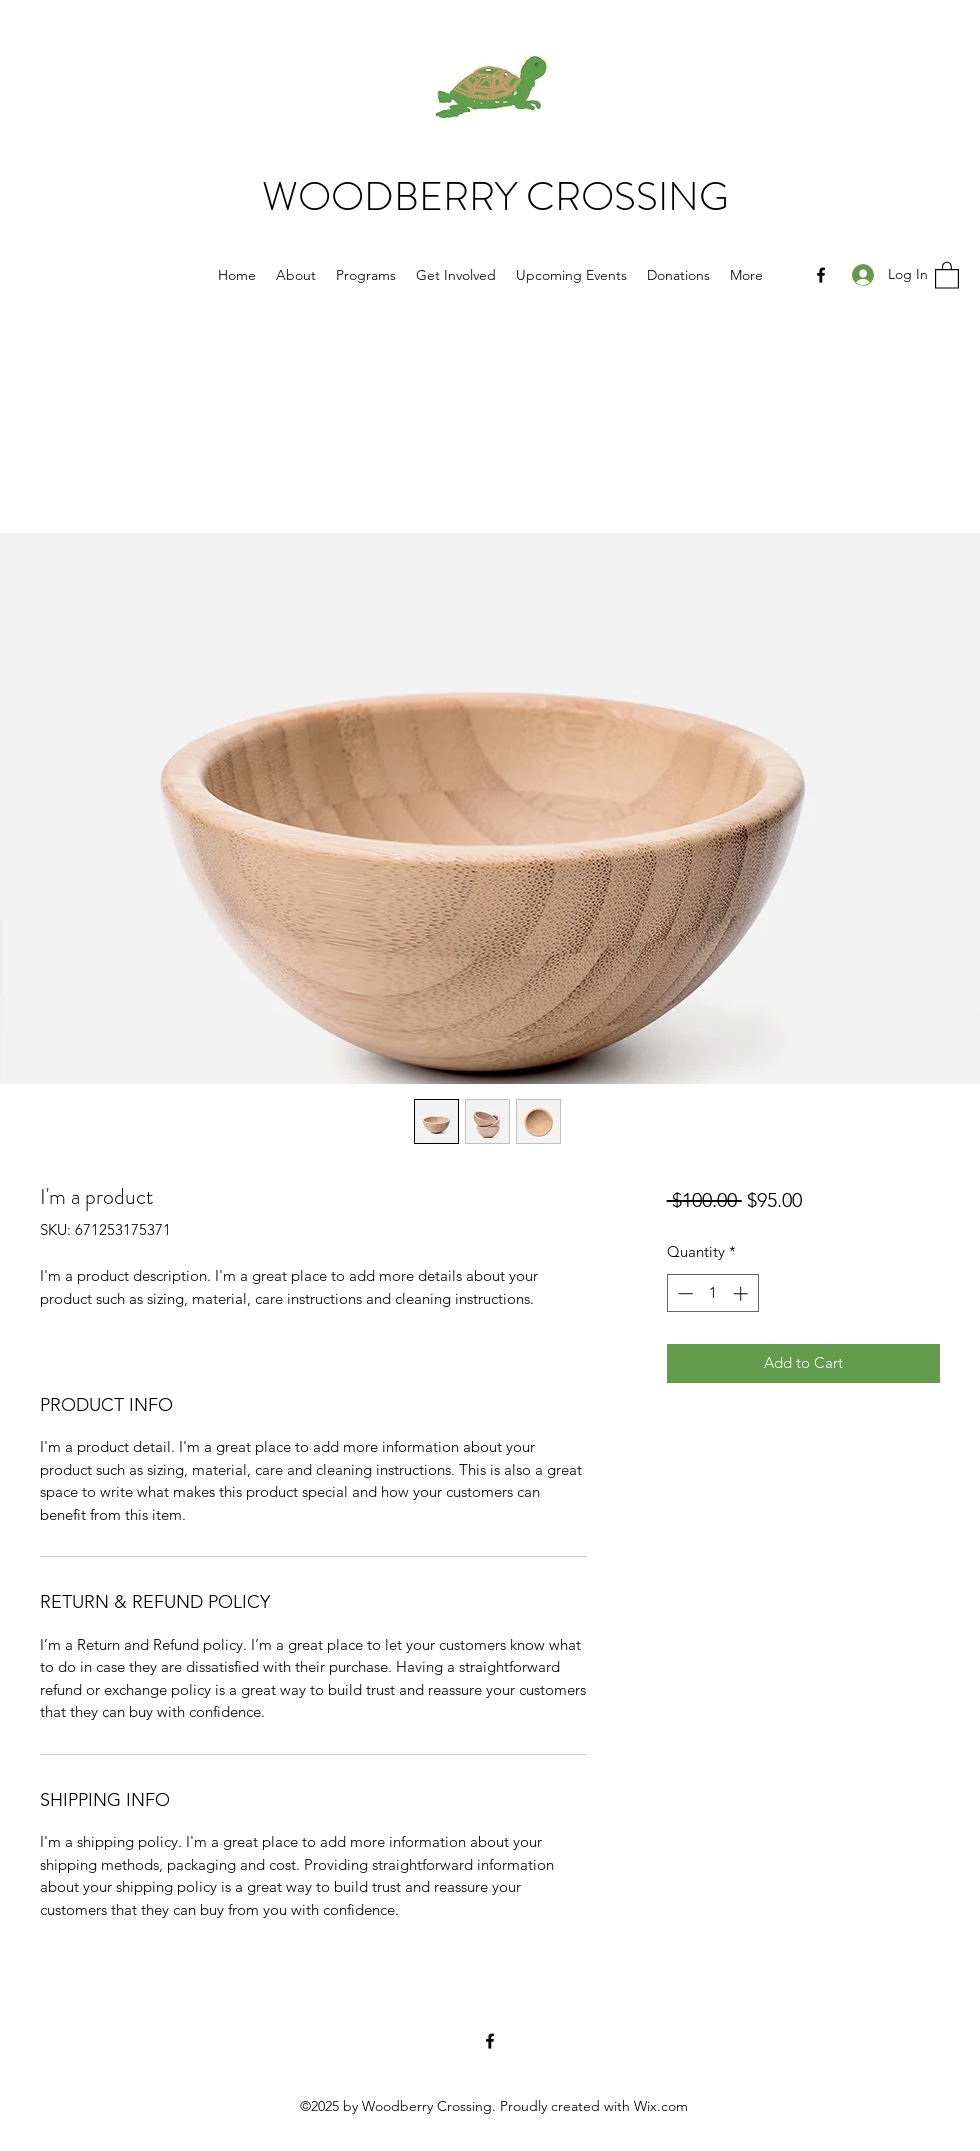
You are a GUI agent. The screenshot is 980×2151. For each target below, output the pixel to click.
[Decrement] (683, 1293)
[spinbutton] (712, 1293)
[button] (947, 274)
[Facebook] (821, 275)
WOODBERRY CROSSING (495, 196)
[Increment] (742, 1293)
